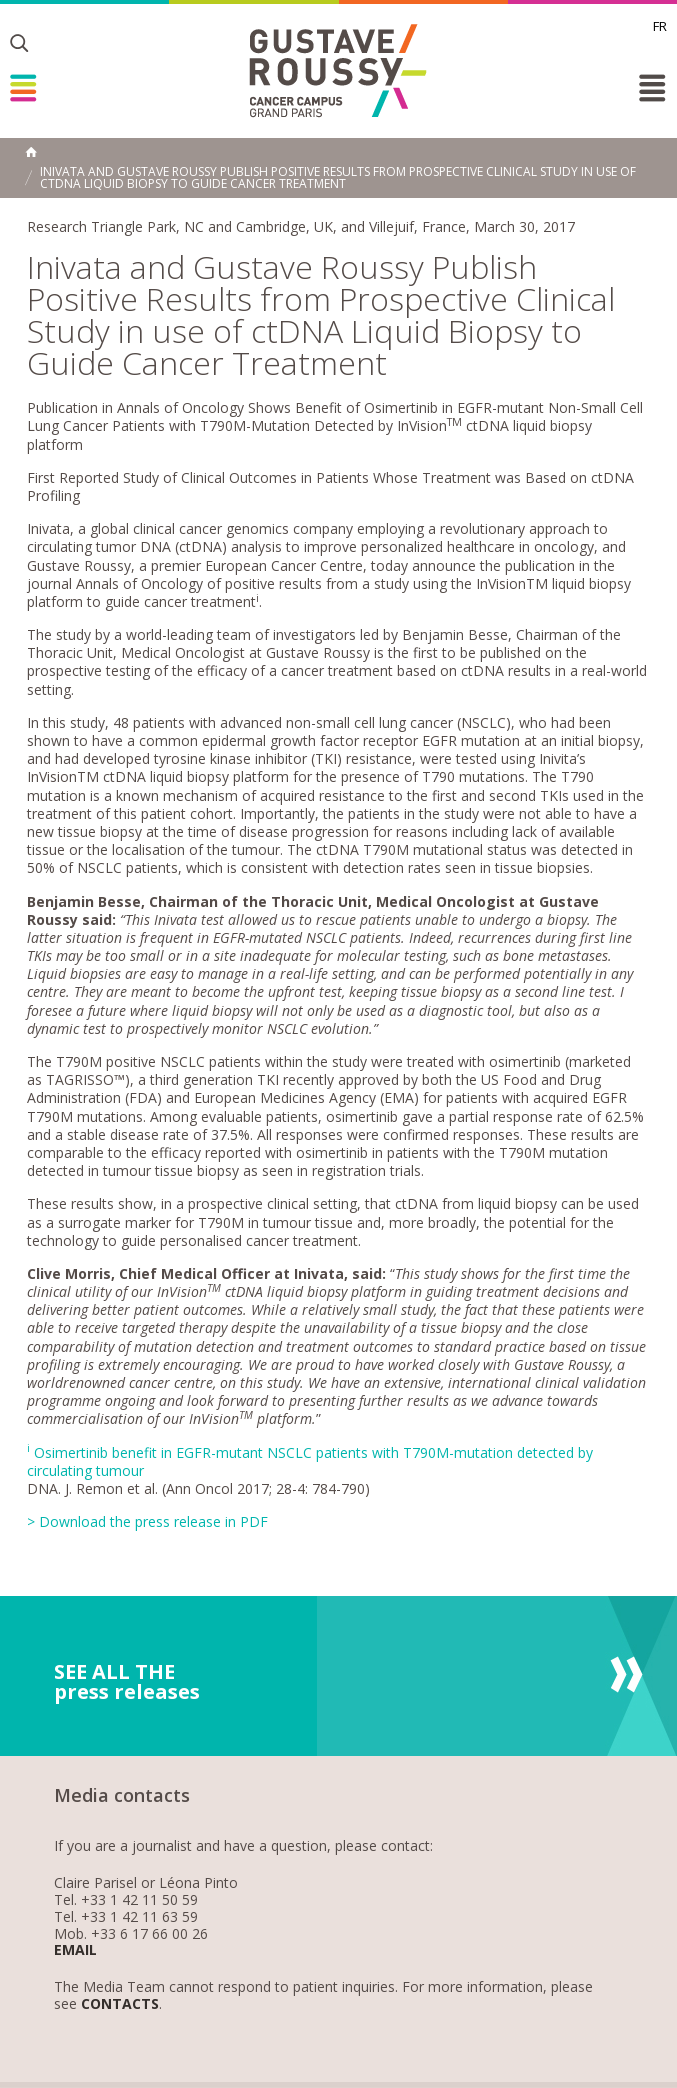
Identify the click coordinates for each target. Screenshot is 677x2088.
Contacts (120, 2004)
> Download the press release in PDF (147, 1521)
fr (660, 26)
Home (31, 152)
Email (75, 1950)
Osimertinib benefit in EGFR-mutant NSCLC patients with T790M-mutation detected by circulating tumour (310, 1461)
